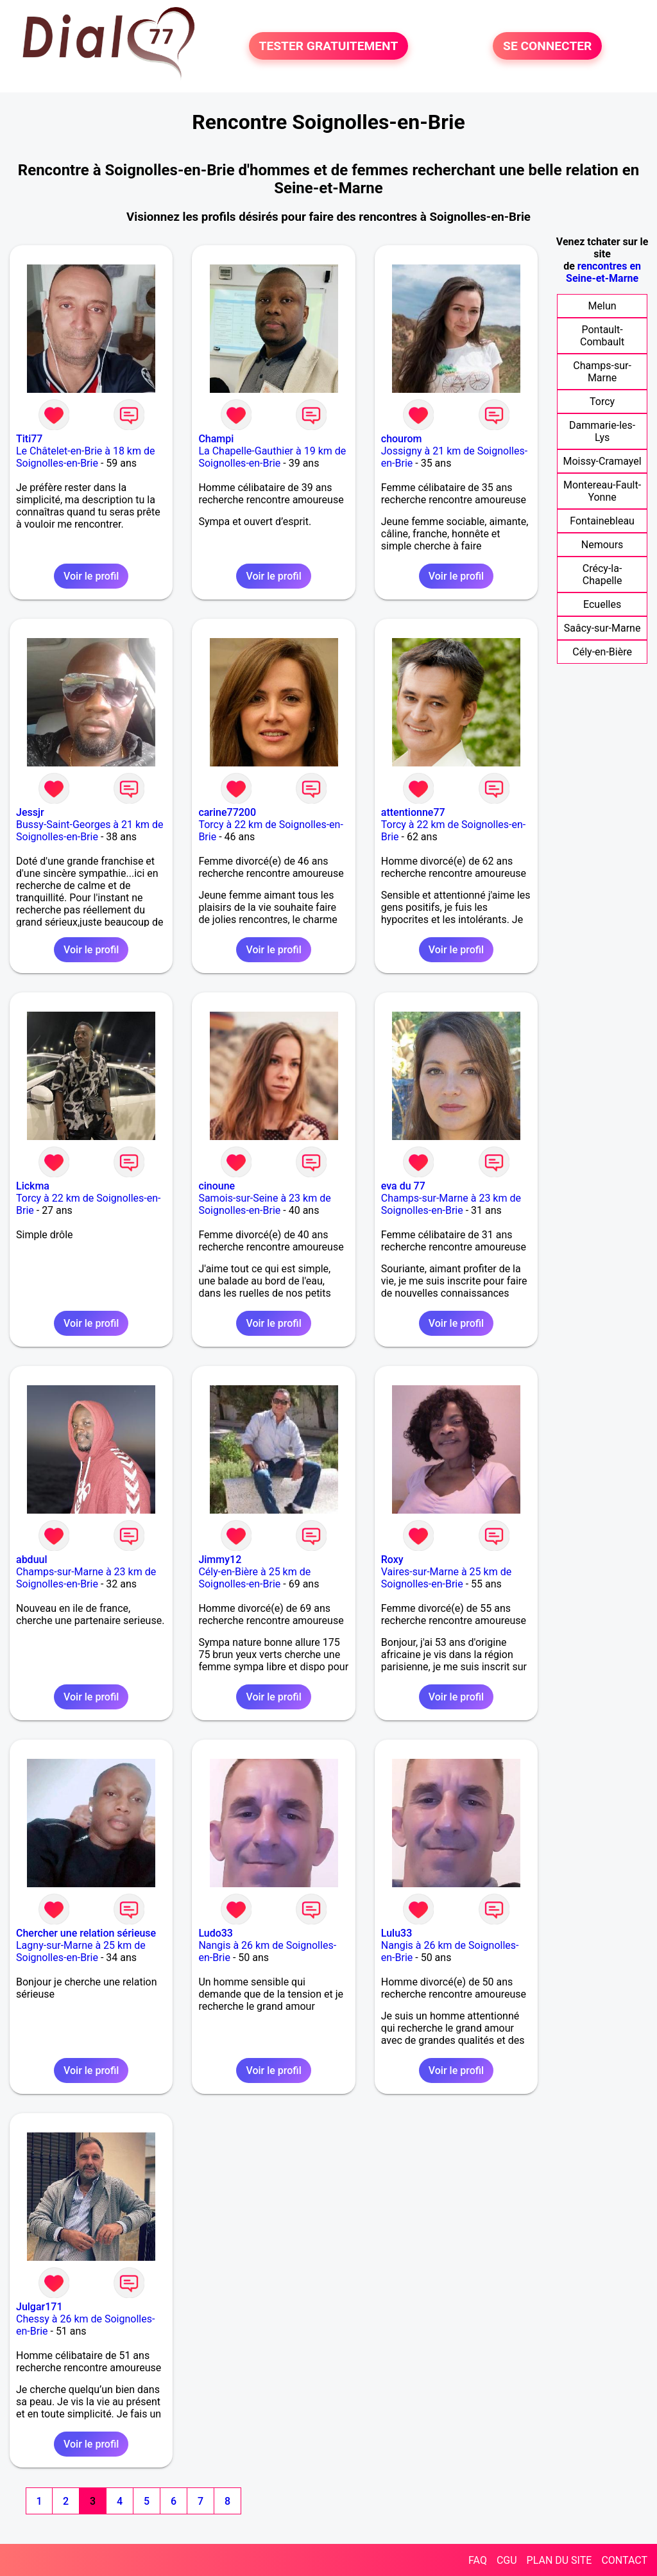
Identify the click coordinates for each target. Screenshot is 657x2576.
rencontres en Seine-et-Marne (603, 272)
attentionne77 (413, 812)
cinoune (216, 1186)
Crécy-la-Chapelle (602, 574)
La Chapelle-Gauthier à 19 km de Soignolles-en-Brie (272, 457)
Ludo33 (215, 1933)
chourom (401, 439)
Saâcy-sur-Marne (602, 628)
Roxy (392, 1559)
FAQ (477, 2560)
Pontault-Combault (602, 336)
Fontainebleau (602, 521)
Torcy (602, 401)
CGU (507, 2560)
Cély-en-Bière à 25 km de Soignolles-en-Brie (254, 1578)
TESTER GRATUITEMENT (328, 46)
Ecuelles (602, 604)
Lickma (32, 1186)
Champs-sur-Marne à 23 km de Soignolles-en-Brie (451, 1204)
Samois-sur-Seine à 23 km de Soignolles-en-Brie (264, 1204)
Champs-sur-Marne (602, 371)
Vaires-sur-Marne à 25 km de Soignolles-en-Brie (446, 1578)
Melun (602, 306)
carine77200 (227, 812)
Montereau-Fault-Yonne (602, 491)
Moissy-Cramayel (602, 461)
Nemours (602, 545)
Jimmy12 (219, 1559)
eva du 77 (403, 1186)
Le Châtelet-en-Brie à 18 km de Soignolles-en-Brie (85, 457)
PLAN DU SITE (559, 2560)
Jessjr (30, 812)
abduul (31, 1559)
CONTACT (624, 2560)
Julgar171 (39, 2307)
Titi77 (29, 439)
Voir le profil (91, 576)
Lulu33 (396, 1933)
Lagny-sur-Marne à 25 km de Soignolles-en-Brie (81, 1951)
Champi (216, 439)
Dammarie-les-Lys (602, 431)
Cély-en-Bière (602, 652)
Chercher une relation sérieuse (86, 1933)
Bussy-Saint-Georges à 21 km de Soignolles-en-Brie (90, 830)
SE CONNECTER (547, 46)
